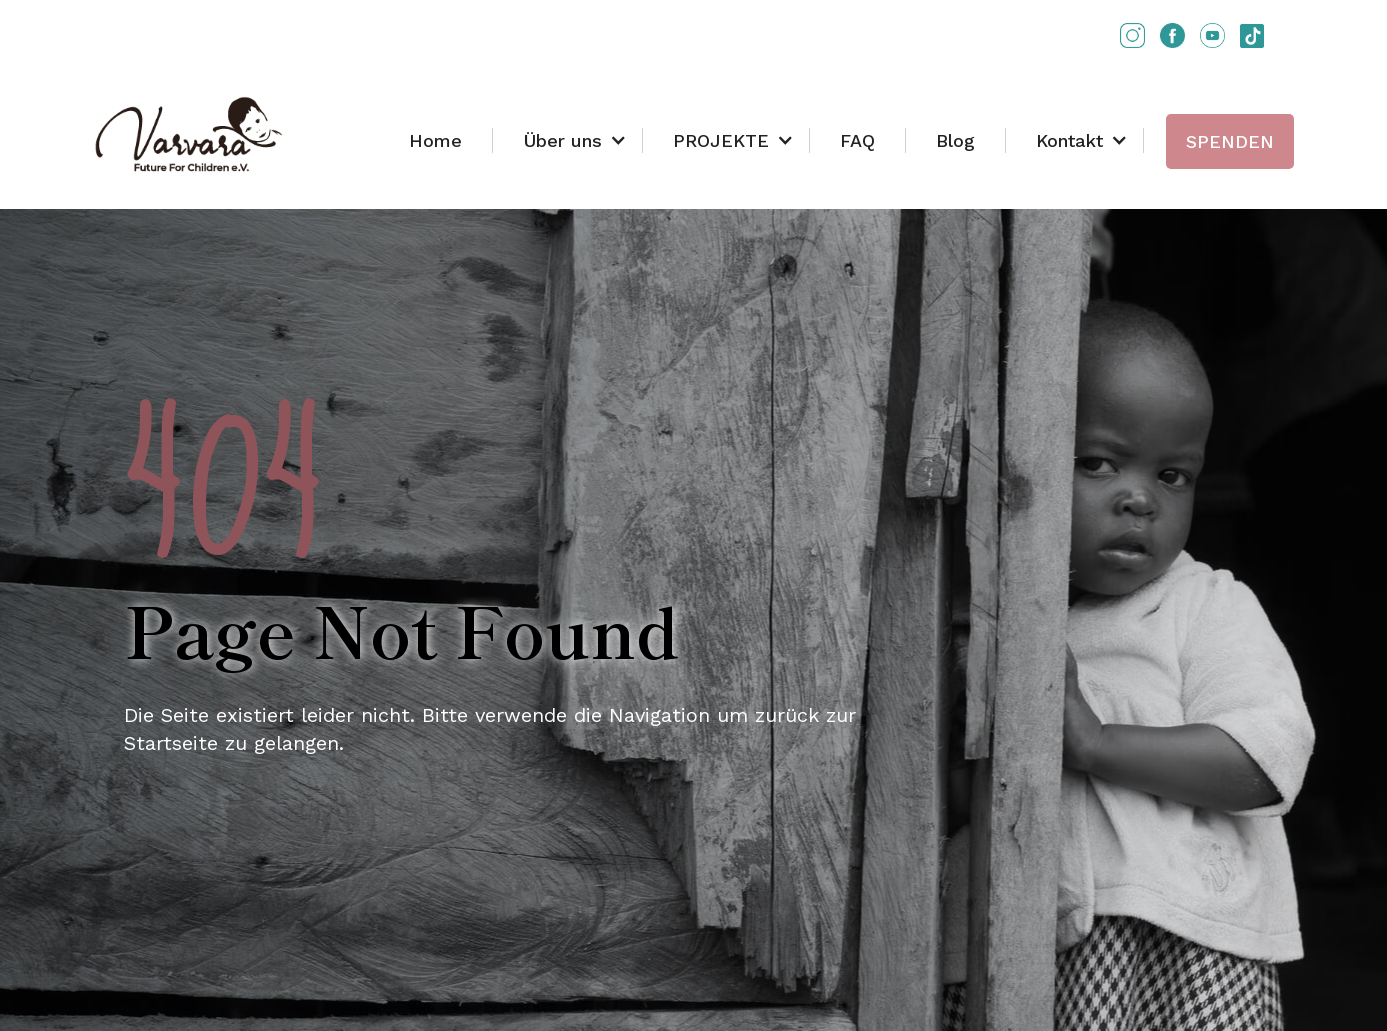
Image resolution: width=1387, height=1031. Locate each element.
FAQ (857, 140)
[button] (568, 140)
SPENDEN (1230, 141)
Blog (955, 140)
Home (435, 140)
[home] (189, 135)
